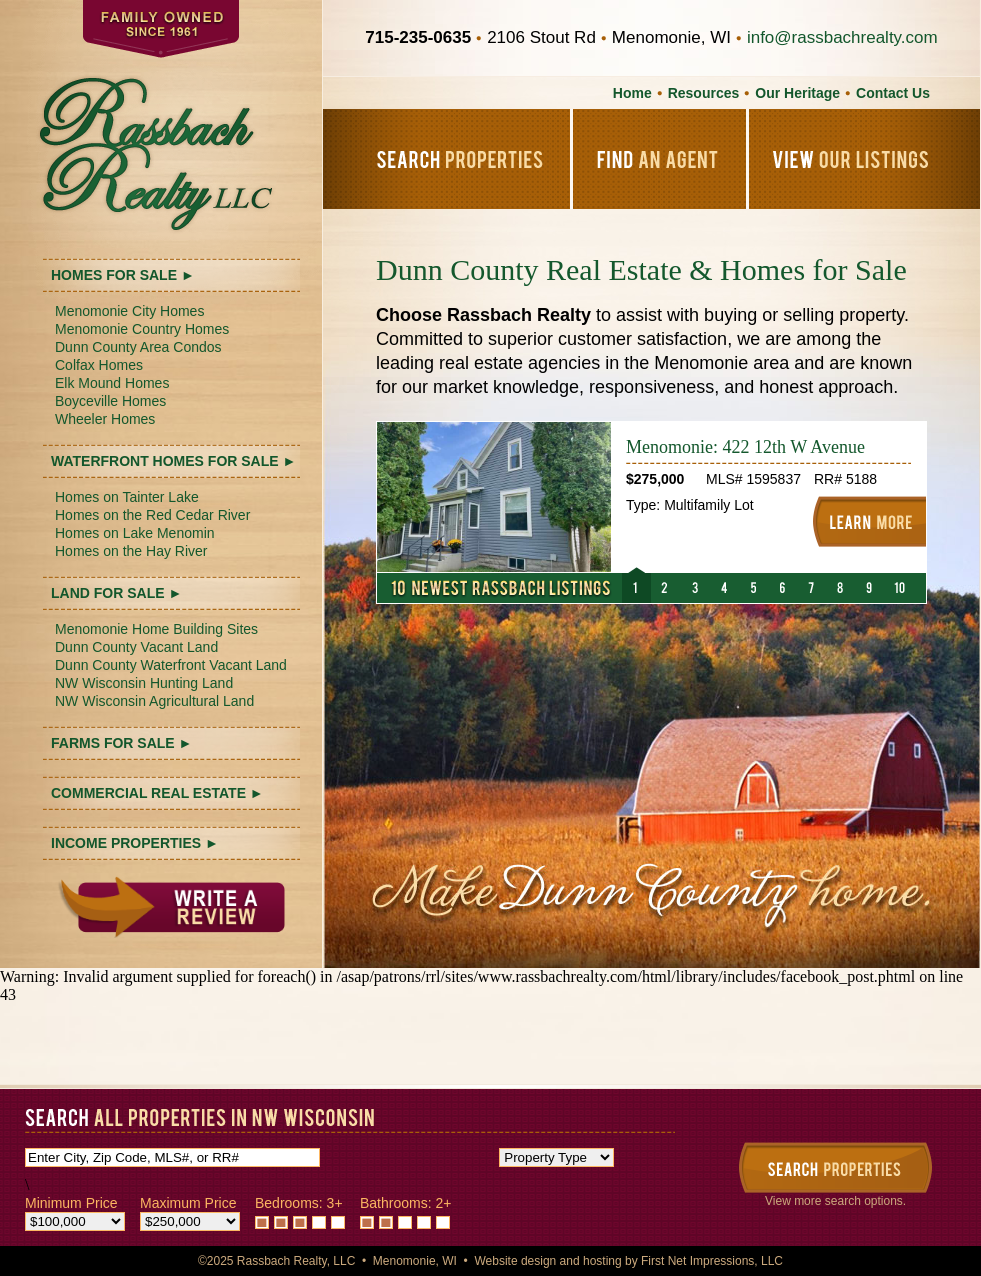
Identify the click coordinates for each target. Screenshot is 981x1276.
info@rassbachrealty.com (842, 37)
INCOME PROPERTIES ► (135, 843)
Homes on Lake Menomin (135, 533)
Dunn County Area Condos (138, 347)
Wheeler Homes (105, 419)
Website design (515, 1261)
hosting (602, 1261)
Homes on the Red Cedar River (152, 515)
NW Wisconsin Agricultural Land (154, 701)
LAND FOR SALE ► (116, 593)
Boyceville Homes (110, 401)
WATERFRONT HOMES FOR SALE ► (173, 461)
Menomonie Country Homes (142, 329)
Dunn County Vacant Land (136, 647)
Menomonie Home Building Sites (156, 629)
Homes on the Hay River (131, 551)
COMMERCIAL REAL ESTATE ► (157, 793)
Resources (704, 93)
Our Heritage (797, 93)
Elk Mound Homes (112, 383)
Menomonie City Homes (129, 311)
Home (632, 93)
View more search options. (835, 1201)
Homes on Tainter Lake (127, 497)
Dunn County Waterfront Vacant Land (171, 665)
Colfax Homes (99, 365)
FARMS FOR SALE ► (121, 743)
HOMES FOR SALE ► (123, 275)
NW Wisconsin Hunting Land (144, 683)
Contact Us (893, 93)
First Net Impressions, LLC (712, 1261)
